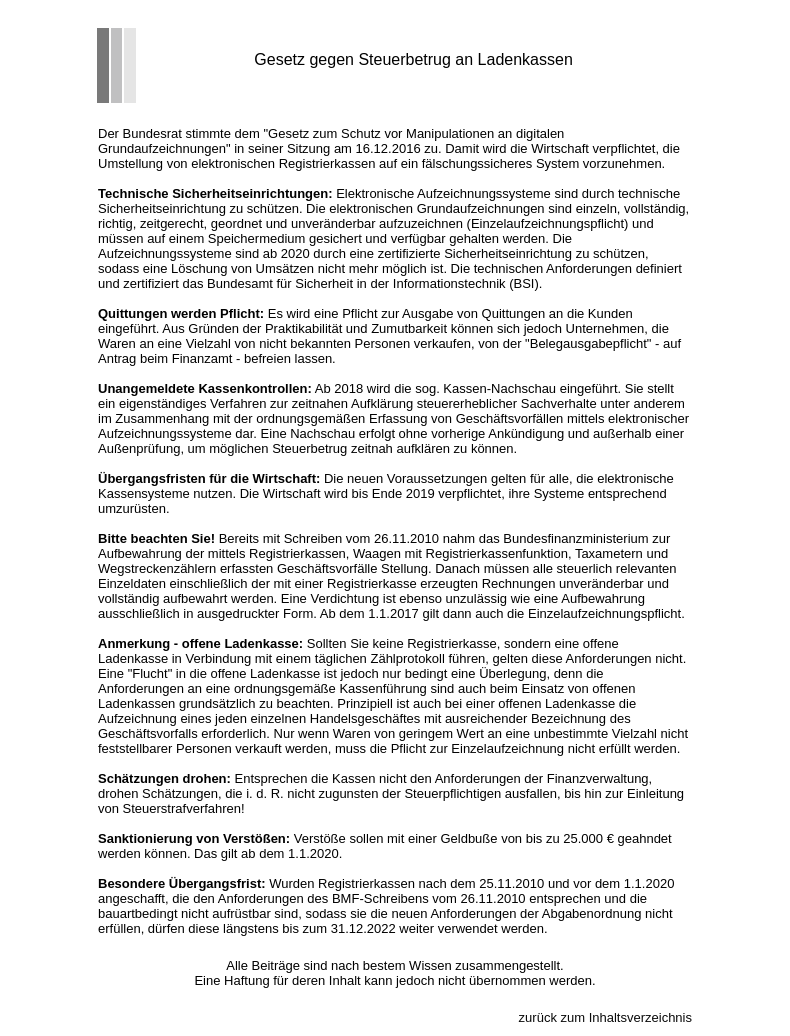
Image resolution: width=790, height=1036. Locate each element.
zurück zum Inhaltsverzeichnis (605, 1017)
